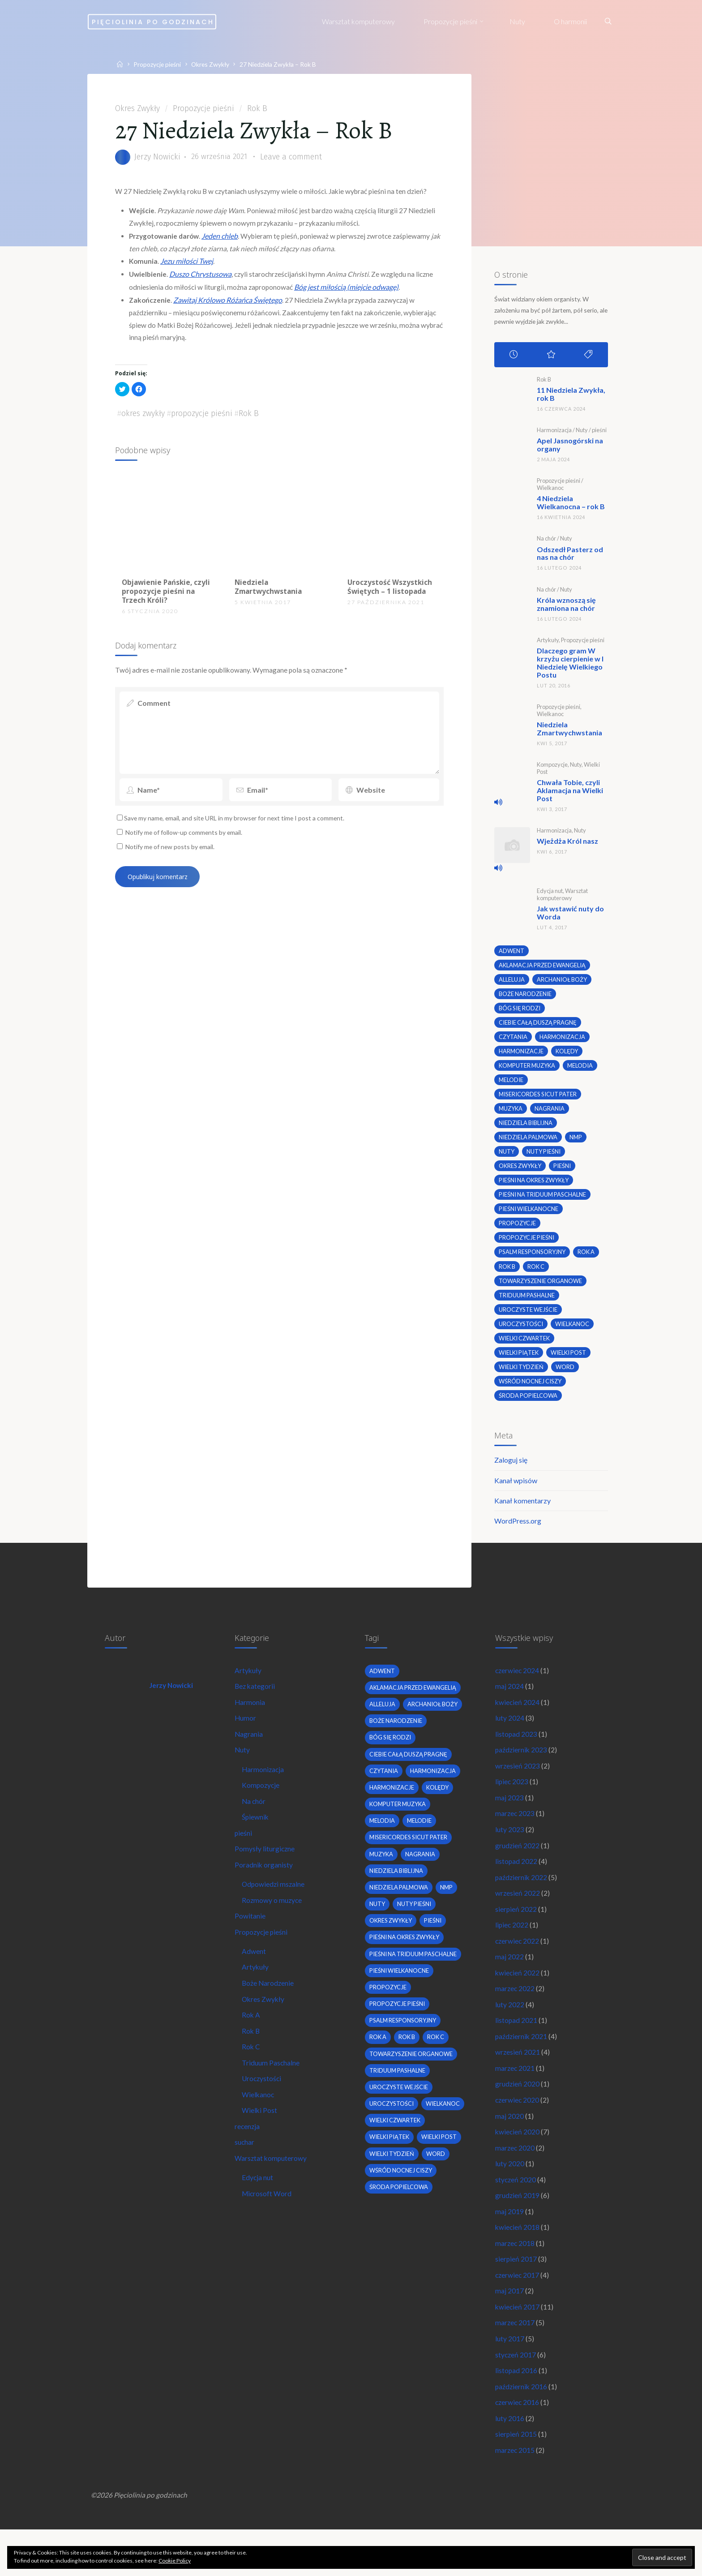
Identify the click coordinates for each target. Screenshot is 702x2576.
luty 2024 (509, 1735)
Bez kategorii (256, 1703)
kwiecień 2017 (517, 2345)
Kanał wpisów (515, 1493)
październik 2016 (521, 2428)
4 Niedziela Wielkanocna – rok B (570, 505)
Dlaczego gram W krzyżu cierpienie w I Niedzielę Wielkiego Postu (569, 665)
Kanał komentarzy (522, 1513)
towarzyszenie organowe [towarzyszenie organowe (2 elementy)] (542, 1289)
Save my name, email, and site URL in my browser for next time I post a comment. (235, 831)
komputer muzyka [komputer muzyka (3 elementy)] (528, 1069)
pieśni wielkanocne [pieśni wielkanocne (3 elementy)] (529, 1215)
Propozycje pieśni (161, 64)
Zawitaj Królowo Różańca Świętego (230, 305)
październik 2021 (521, 2065)
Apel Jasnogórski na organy (569, 448)
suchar (245, 2175)
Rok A (252, 2043)
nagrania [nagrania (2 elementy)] (551, 1113)
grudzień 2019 (517, 2230)
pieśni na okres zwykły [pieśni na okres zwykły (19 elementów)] (536, 1186)
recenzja (248, 2158)
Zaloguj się (510, 1472)
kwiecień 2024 (517, 1719)
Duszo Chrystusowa (203, 279)
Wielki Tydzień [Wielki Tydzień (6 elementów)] (521, 1376)
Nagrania (249, 1752)
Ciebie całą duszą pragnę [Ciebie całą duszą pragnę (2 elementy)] (538, 1026)
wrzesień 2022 (517, 1917)
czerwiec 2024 (517, 1686)
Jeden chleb (226, 240)
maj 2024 (509, 1703)
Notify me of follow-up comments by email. (188, 846)
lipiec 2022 (512, 1950)
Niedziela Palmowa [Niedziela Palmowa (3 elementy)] (528, 1142)
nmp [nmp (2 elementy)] (578, 1142)
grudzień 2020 (517, 2115)
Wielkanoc (549, 490)
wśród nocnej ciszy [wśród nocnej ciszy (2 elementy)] (531, 1391)
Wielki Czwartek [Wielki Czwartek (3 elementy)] (525, 1347)
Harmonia (250, 1719)
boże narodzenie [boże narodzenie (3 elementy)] (525, 996)
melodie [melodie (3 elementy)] (510, 1084)
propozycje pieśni (203, 421)
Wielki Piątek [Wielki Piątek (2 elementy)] (519, 1362)
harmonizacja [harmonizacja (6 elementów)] (563, 1040)
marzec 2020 (515, 2181)
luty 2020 (509, 2197)
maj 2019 (509, 2246)
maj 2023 (509, 1818)
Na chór (546, 541)
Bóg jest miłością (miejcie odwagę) (350, 292)
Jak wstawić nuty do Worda (570, 914)
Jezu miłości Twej (189, 266)
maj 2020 (509, 2147)
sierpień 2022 (516, 1933)
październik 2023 (521, 1769)
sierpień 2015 (516, 2477)
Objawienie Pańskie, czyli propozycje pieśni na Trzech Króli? (164, 600)
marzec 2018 (515, 2279)
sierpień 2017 (516, 2296)
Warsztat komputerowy (561, 896)
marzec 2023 (515, 1834)
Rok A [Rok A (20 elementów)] (590, 1259)
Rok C (252, 2076)
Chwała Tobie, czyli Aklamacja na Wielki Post (569, 792)
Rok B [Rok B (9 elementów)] (507, 1274)
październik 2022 (521, 1900)
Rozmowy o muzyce (273, 1924)
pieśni (598, 433)
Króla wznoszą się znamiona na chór (565, 607)
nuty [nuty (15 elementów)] (506, 1157)
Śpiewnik (257, 1838)
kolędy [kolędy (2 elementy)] (568, 1055)
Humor (246, 1735)
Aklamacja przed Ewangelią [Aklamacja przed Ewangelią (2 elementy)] (543, 967)
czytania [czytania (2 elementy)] (513, 1040)
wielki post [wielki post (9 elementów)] (570, 1362)
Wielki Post (260, 2142)
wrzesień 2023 (517, 1785)
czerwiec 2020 (517, 2131)
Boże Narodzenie (269, 2010)
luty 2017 (509, 2378)
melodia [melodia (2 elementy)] (583, 1069)
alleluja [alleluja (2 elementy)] (511, 982)
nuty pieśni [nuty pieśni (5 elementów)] (545, 1157)
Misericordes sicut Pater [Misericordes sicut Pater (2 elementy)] (538, 1099)
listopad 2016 (516, 2411)
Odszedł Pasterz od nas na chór (569, 556)
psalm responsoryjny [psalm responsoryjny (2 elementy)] (533, 1259)
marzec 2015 (515, 2494)
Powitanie (250, 1940)
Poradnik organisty (264, 1887)
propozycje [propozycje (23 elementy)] (517, 1230)
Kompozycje (551, 766)
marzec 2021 (515, 2098)
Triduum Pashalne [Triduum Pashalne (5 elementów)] (527, 1303)
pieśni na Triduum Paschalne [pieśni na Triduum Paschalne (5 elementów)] (543, 1201)
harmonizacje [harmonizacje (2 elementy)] (521, 1055)
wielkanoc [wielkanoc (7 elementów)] (573, 1333)
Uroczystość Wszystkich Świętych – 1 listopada (390, 595)
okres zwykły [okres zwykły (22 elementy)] (521, 1172)
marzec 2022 (515, 2016)
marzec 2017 (515, 2362)
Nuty (581, 433)
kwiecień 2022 (517, 1999)
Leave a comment (295, 159)
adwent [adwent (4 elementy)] (511, 952)
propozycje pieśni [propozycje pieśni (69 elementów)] (527, 1245)
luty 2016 (509, 2460)
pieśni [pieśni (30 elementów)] (565, 1172)
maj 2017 (509, 2329)
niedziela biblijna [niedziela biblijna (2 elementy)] (526, 1128)
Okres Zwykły (216, 64)
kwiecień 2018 (517, 2263)
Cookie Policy (174, 2560)
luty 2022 (509, 2032)
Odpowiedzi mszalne (275, 1907)
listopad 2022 (516, 1884)
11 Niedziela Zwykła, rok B (570, 397)
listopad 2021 (516, 2048)
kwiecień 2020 (517, 2164)
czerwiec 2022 (517, 1966)
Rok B (259, 109)
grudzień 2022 (517, 1867)
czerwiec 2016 (517, 2444)
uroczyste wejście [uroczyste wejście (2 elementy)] (528, 1318)
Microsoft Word (268, 2228)
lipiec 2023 (512, 1801)
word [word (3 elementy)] (567, 1376)
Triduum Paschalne (272, 2092)
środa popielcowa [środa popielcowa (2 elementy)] (528, 1406)
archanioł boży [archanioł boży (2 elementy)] (562, 982)
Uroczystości (263, 2109)
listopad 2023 (516, 1752)
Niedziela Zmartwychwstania (270, 595)
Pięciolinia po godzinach (180, 21)
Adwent (255, 1977)
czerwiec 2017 (517, 2312)
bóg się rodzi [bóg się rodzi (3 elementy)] (520, 1011)
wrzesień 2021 (517, 2082)
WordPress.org (517, 1534)
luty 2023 (509, 1851)
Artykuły (547, 642)
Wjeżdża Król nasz (567, 843)
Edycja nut (549, 893)
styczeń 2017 (516, 2395)
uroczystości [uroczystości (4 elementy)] (521, 1333)
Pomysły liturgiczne (265, 1871)
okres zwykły (144, 421)
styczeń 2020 (516, 2213)
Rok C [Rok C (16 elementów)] (537, 1274)
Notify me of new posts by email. (173, 860)
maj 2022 (509, 1983)
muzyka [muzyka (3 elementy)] (511, 1113)
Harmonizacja (553, 433)
